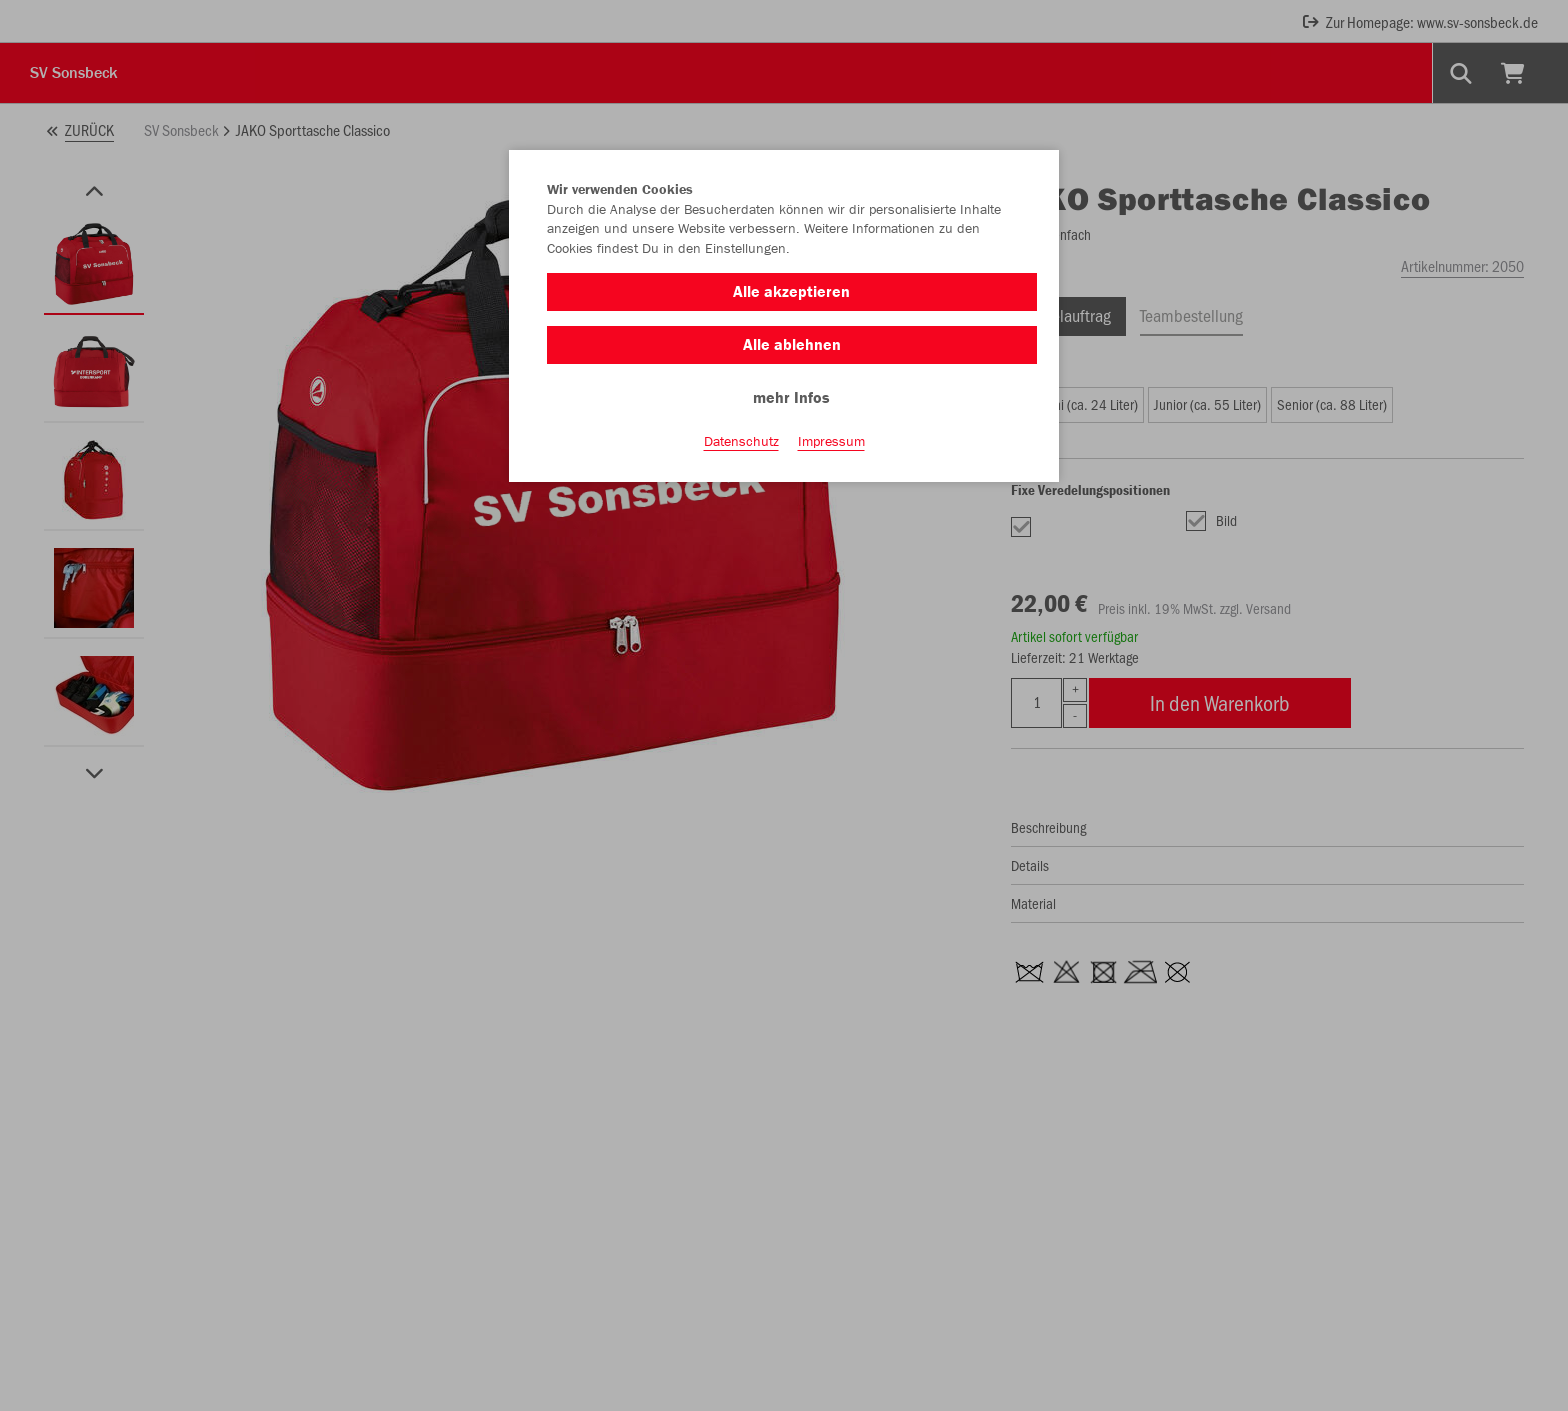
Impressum (831, 441)
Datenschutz (741, 441)
